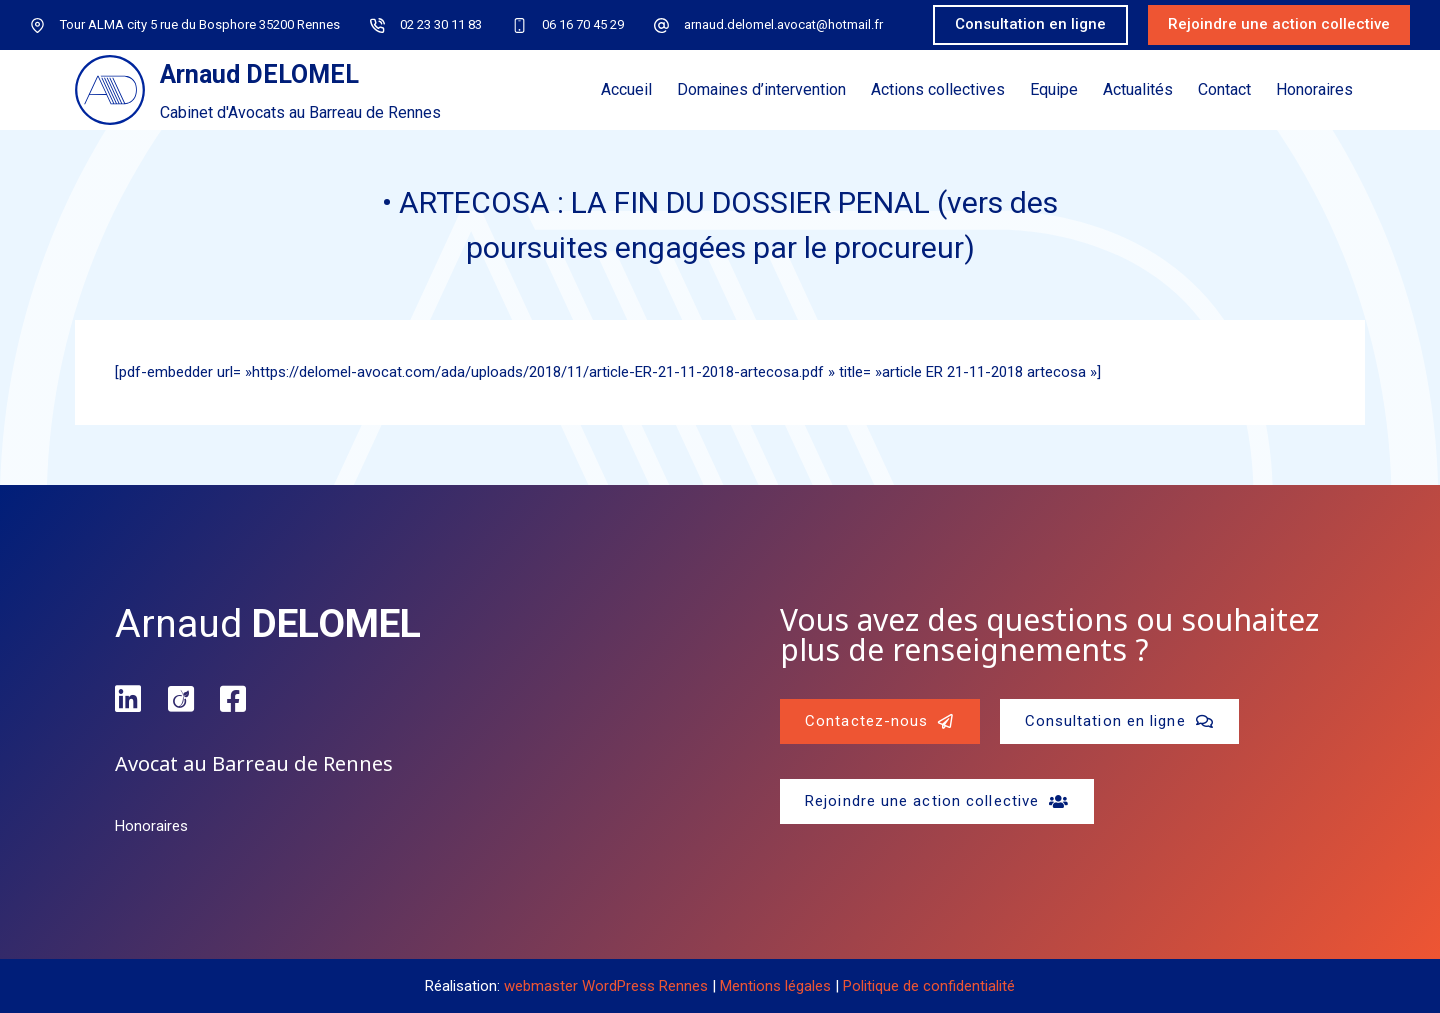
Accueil (626, 89)
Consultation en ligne (1030, 24)
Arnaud (268, 624)
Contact (1224, 89)
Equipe (1054, 89)
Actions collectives (938, 89)
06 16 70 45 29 (583, 24)
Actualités (1138, 89)
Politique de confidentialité (929, 986)
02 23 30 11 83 (441, 24)
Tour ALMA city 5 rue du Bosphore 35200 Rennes (200, 24)
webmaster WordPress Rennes (606, 986)
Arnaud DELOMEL (259, 74)
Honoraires (1314, 89)
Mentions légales (775, 986)
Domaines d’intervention (761, 89)
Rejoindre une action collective (1279, 24)
